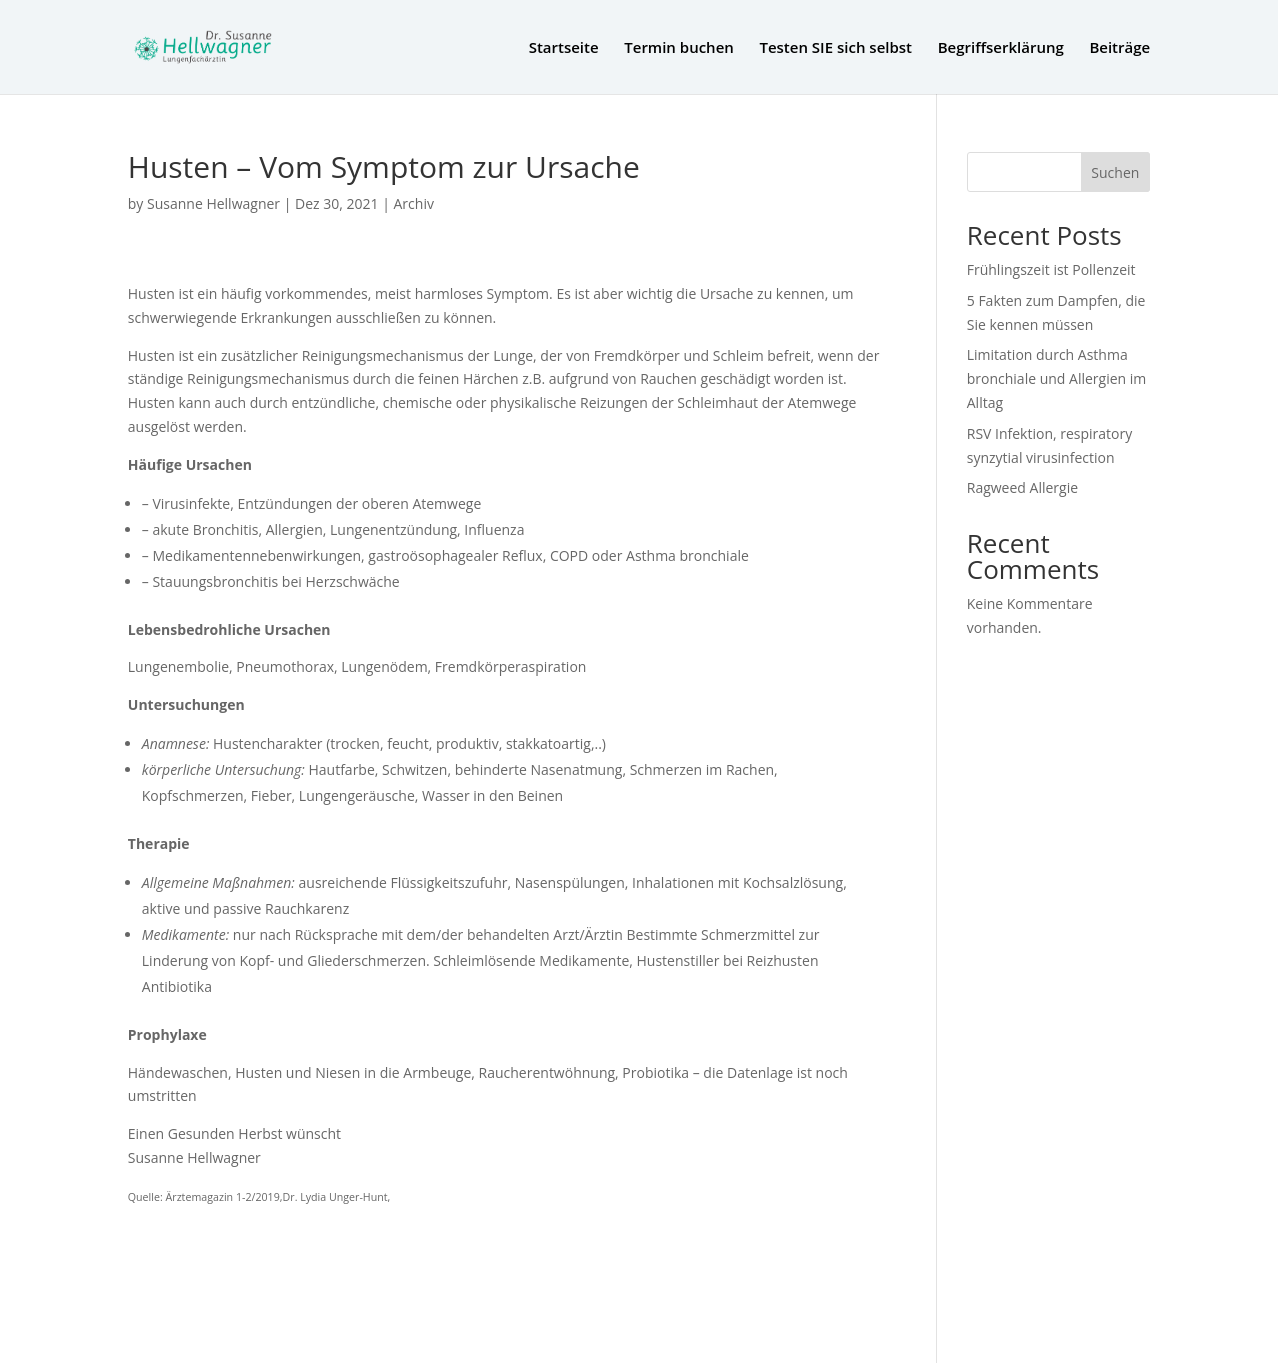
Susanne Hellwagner (213, 203)
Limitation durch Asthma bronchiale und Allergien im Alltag (1057, 378)
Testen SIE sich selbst (835, 48)
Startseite (564, 48)
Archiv (414, 203)
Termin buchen (679, 48)
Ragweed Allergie (1022, 487)
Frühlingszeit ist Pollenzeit (1051, 269)
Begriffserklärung (1001, 48)
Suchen (1115, 172)
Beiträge (1119, 48)
